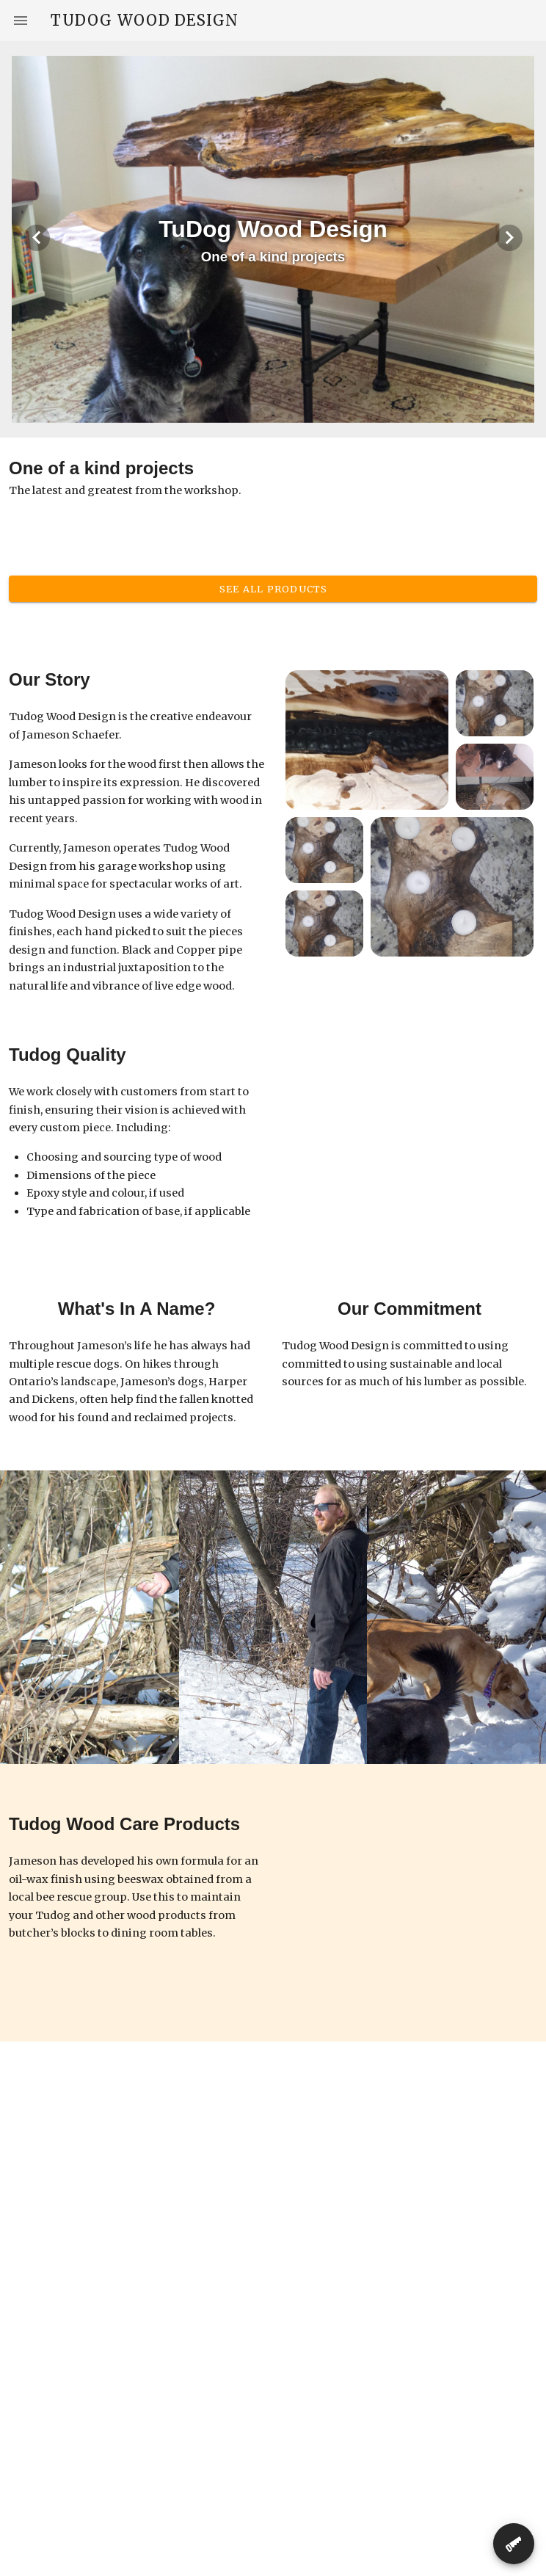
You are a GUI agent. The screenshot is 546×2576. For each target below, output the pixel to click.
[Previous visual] (36, 238)
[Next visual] (509, 238)
